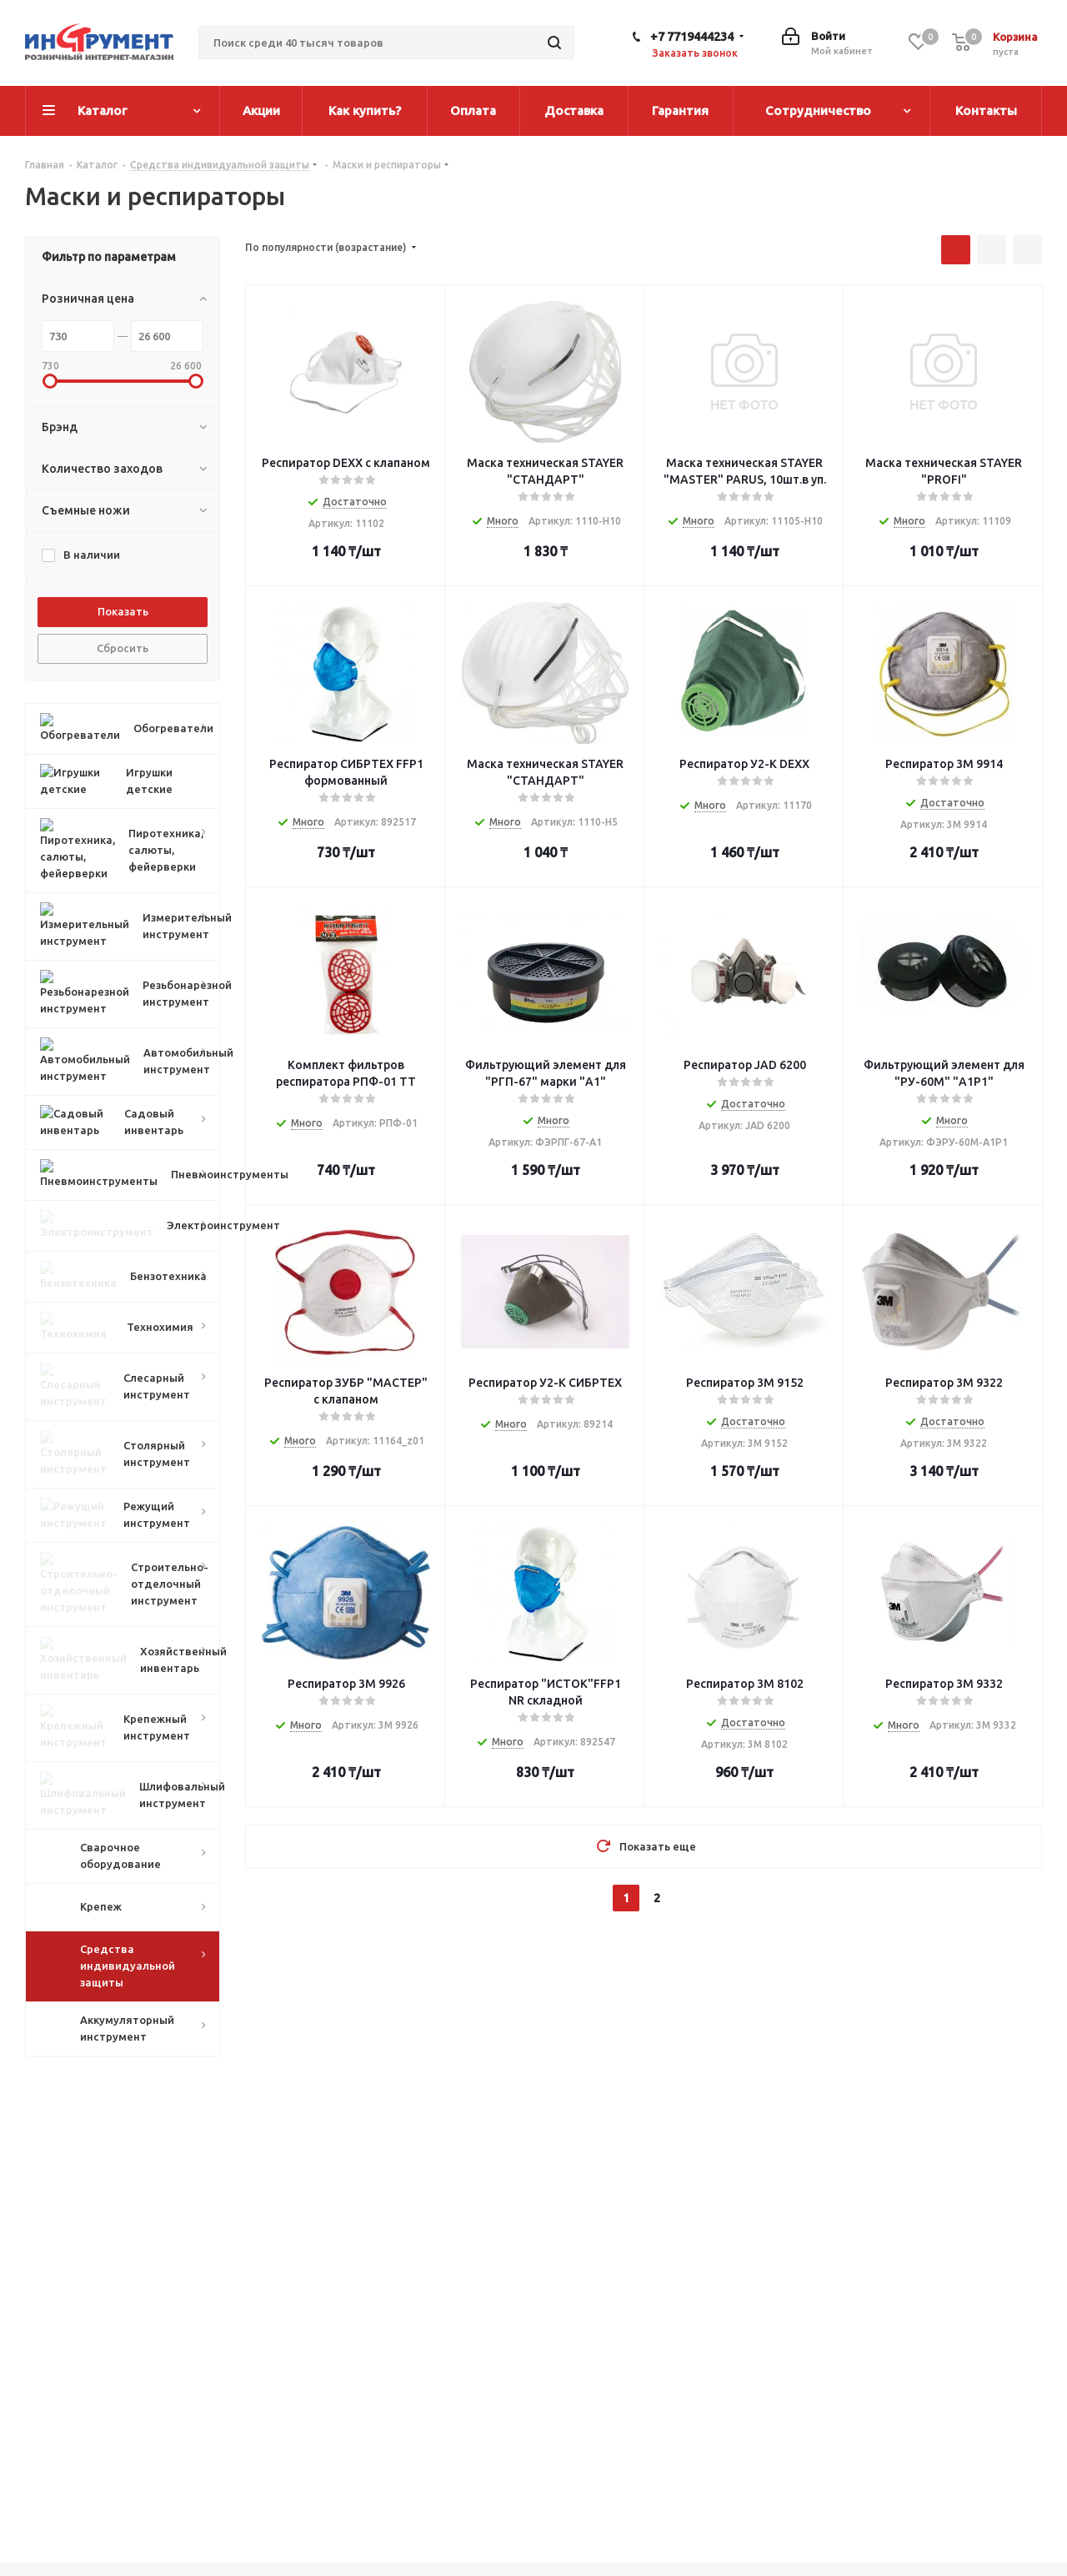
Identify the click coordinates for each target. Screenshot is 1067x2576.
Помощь (679, 2433)
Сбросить (122, 648)
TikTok (1025, 2497)
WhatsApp (983, 2497)
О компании (275, 2464)
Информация (485, 2433)
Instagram (900, 2497)
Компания (269, 2433)
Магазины (269, 2486)
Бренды (676, 2486)
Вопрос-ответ (694, 2464)
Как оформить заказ (507, 2464)
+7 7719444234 (692, 36)
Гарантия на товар (500, 2529)
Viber (942, 2497)
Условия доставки (500, 2507)
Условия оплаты (494, 2486)
